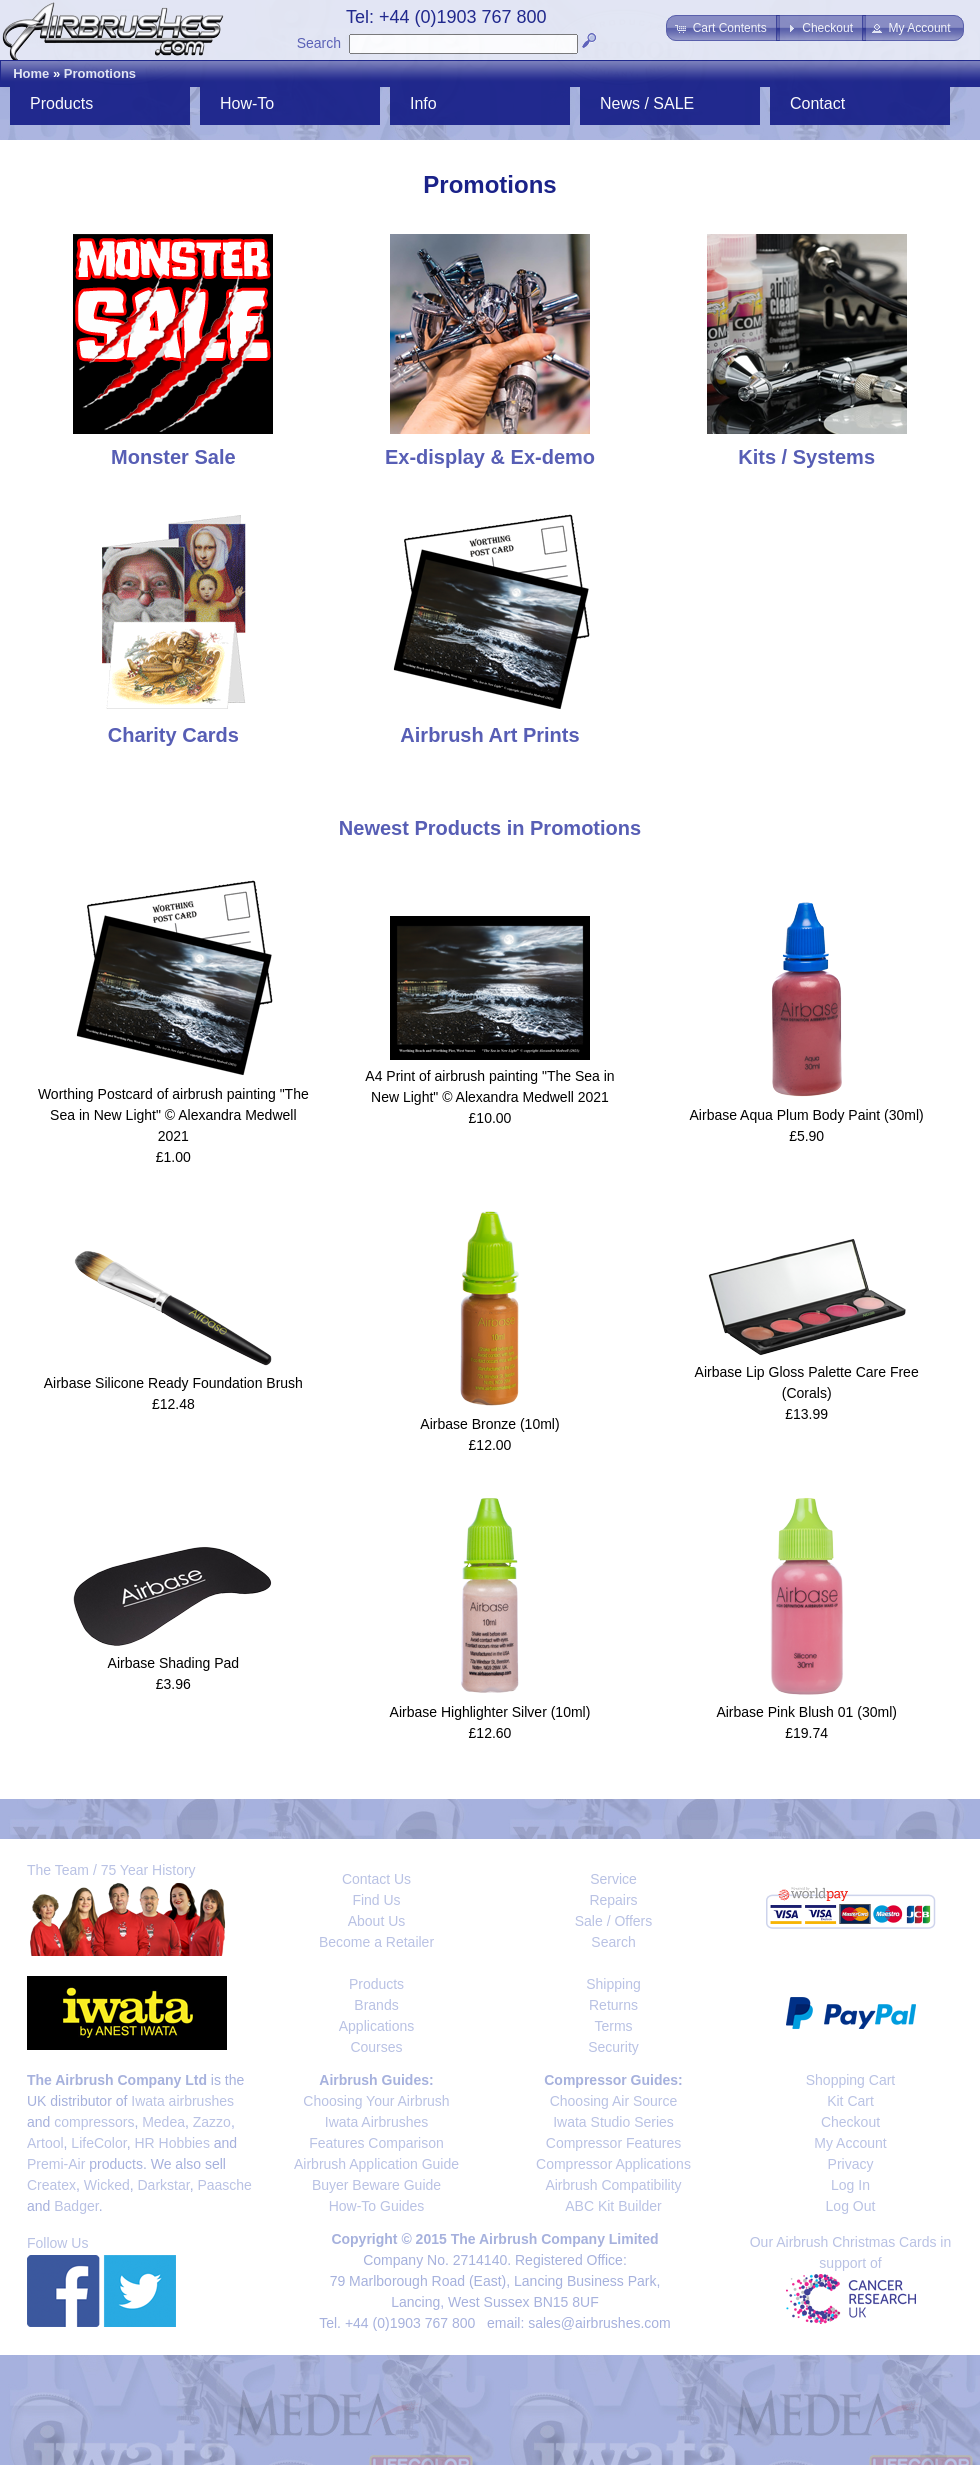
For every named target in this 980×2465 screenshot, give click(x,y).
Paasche (224, 2185)
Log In (850, 2185)
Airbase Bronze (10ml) (489, 1424)
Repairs (613, 1900)
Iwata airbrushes (182, 2101)
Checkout (850, 2122)
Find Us (376, 1900)
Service (613, 1879)
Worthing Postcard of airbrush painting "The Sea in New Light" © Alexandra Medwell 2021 (173, 1115)
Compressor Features (613, 2143)
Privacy (851, 2164)
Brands (376, 2005)
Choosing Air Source (614, 2101)
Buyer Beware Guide (376, 2185)
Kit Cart (850, 2101)
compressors (94, 2122)
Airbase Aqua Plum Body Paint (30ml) (807, 1115)
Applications (377, 2026)
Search (319, 43)
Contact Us (376, 1879)
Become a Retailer (376, 1942)
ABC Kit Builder (613, 2206)
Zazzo (212, 2122)
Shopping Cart (851, 2080)
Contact (817, 103)
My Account (850, 2143)
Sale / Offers (614, 1921)
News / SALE (647, 103)
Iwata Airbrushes (377, 2122)
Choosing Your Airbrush (376, 2101)
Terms (613, 2026)
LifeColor (98, 2143)
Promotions (100, 73)
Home (31, 73)
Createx (51, 2185)
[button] (722, 28)
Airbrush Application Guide (376, 2164)
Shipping (613, 1984)
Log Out (851, 2206)
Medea (163, 2122)
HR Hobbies (171, 2143)
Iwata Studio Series (613, 2122)
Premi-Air (56, 2164)
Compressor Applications (613, 2164)
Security (613, 2047)
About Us (377, 1921)
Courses (376, 2047)
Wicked (107, 2185)
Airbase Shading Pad (174, 1663)
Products (61, 103)
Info (423, 103)
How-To (247, 103)
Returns (613, 2005)
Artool (45, 2143)
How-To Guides (377, 2206)
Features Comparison (376, 2143)
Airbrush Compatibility (613, 2185)
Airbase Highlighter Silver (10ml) (490, 1712)
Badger (76, 2206)
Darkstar (164, 2185)
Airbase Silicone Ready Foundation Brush (173, 1383)
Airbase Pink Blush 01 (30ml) (806, 1712)
